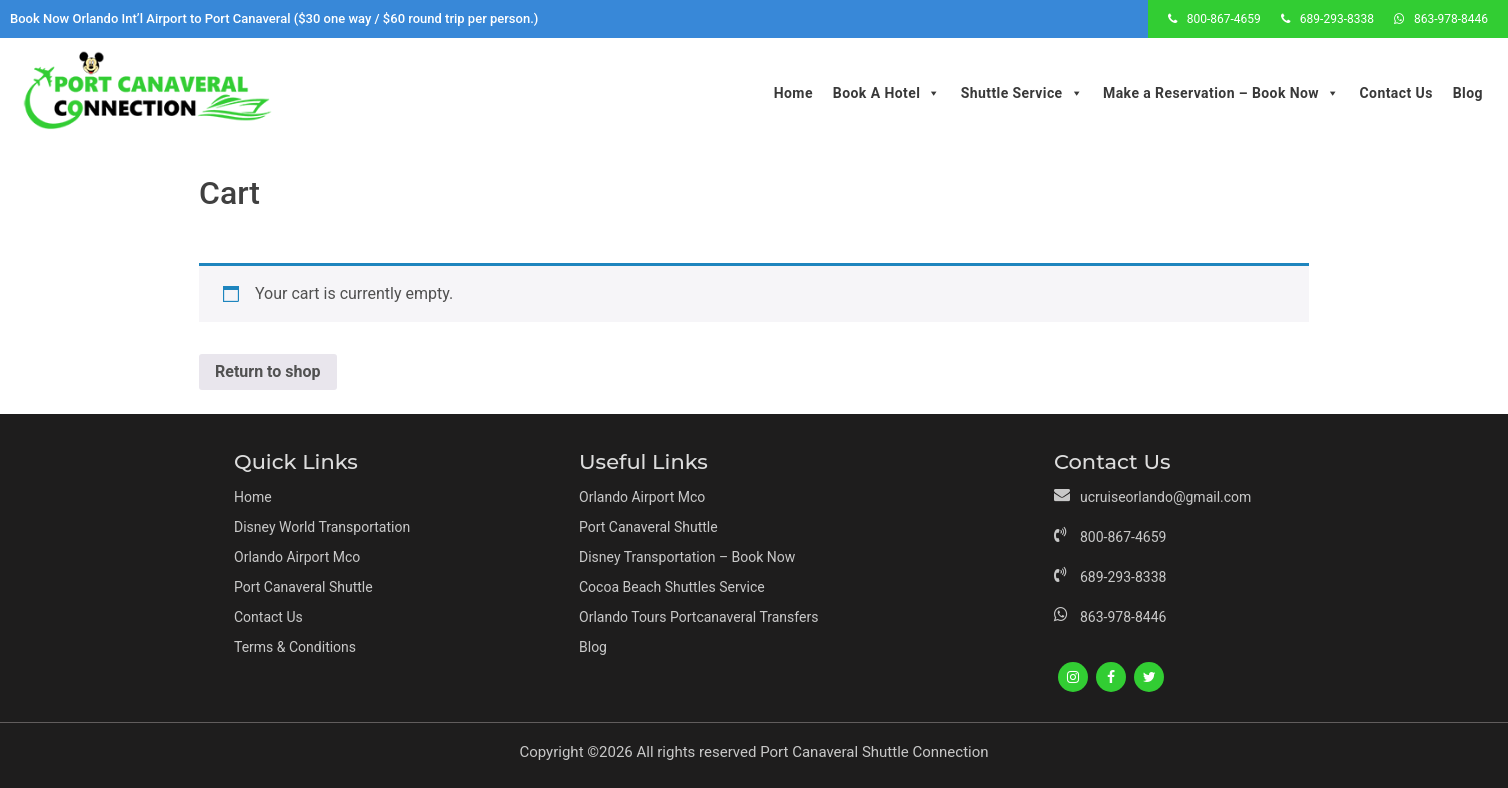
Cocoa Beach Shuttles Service (672, 587)
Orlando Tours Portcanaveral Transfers (698, 617)
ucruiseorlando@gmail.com (1165, 497)
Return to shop (268, 371)
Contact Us (1395, 93)
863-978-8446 (1451, 19)
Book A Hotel (887, 93)
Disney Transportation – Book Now (687, 557)
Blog (1468, 93)
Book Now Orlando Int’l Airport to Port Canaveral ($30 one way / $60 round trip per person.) (274, 18)
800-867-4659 (1224, 19)
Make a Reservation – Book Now (1221, 93)
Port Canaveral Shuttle (303, 587)
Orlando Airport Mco (297, 557)
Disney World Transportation (322, 527)
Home (793, 93)
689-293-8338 (1337, 19)
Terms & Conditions (295, 647)
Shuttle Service (1022, 93)
